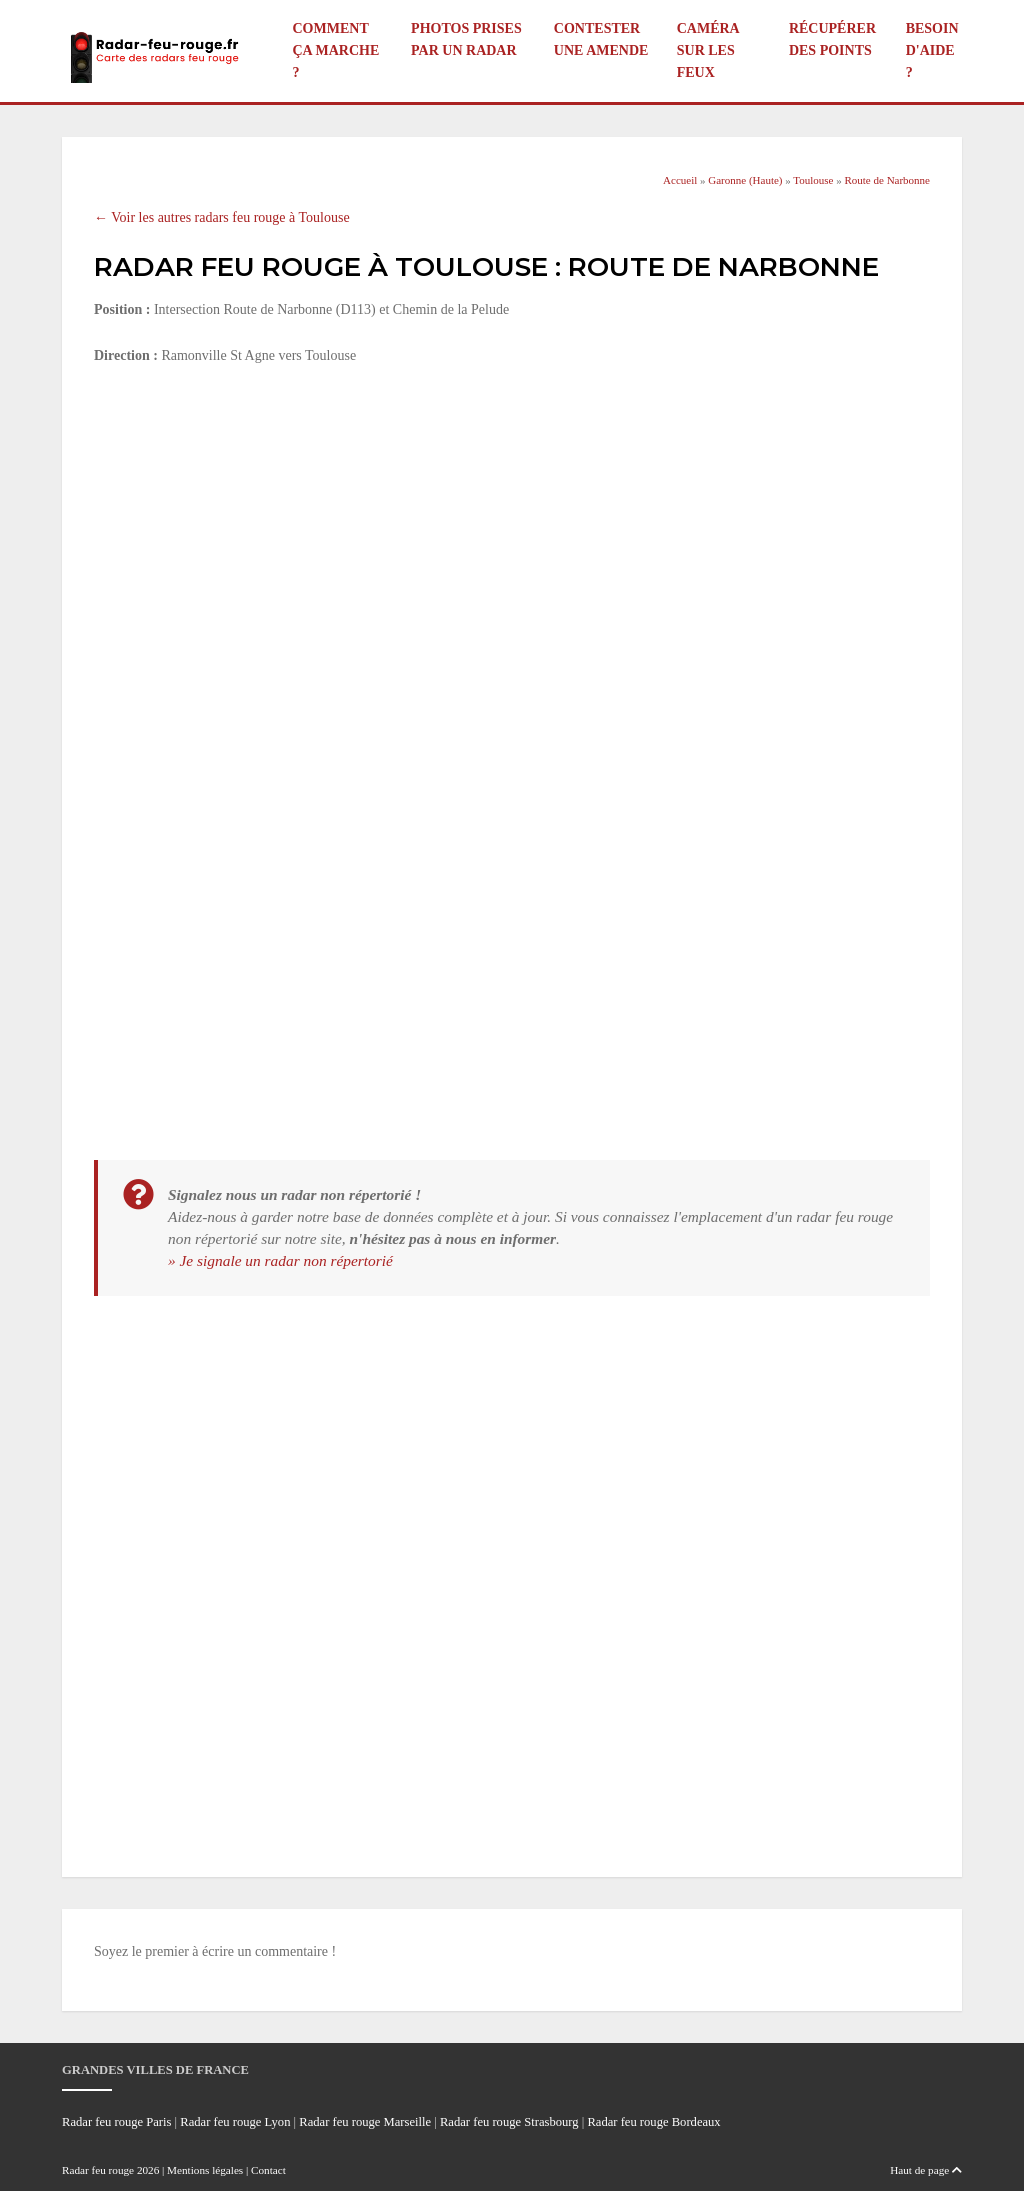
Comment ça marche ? (336, 50)
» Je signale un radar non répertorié (280, 1260)
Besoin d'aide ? (932, 50)
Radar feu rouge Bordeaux (653, 2122)
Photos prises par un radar (466, 39)
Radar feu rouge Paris (116, 2122)
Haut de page (926, 2170)
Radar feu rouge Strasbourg (509, 2122)
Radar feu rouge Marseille (365, 2122)
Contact (268, 2170)
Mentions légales (205, 2170)
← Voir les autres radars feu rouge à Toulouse (222, 217)
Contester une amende (601, 39)
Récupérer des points (832, 39)
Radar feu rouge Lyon (235, 2122)
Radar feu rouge (98, 2170)
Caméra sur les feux (708, 50)
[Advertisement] (512, 531)
